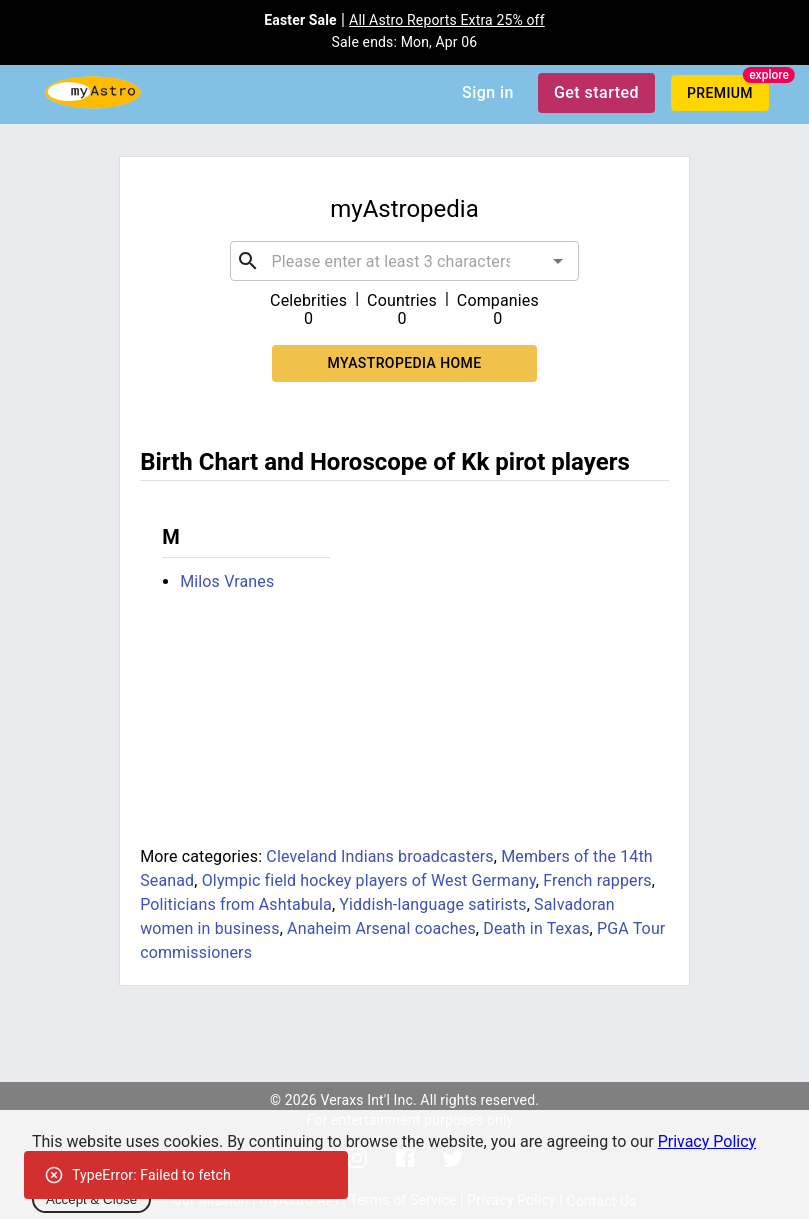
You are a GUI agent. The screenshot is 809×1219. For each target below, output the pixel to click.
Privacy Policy (707, 1141)
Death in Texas (536, 928)
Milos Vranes (227, 581)
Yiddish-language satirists (432, 904)
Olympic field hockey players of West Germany (369, 880)
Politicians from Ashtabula (236, 904)
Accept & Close (91, 1199)
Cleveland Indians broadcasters (379, 856)
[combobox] (405, 261)
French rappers (597, 880)
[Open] (558, 261)
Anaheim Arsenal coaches (381, 928)
